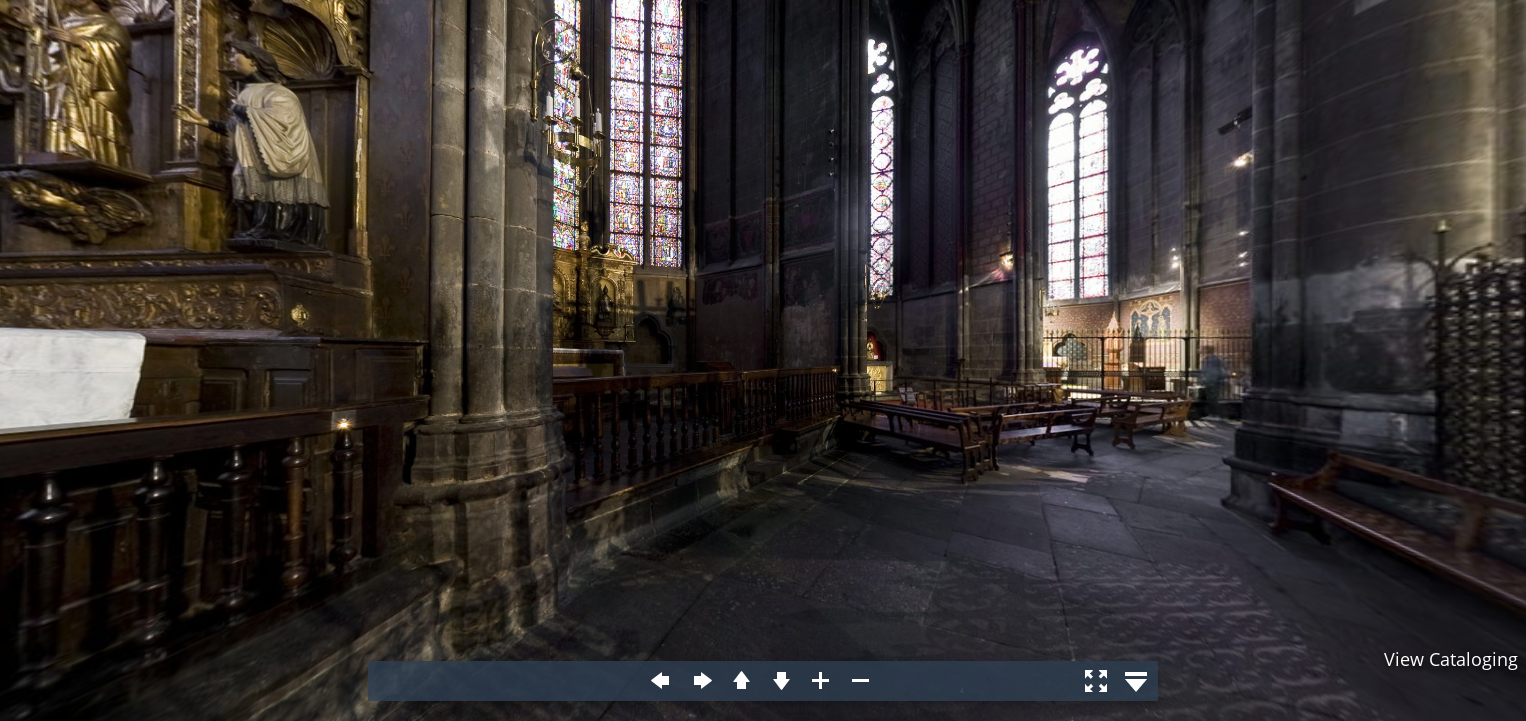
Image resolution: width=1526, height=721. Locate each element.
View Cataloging (1451, 659)
